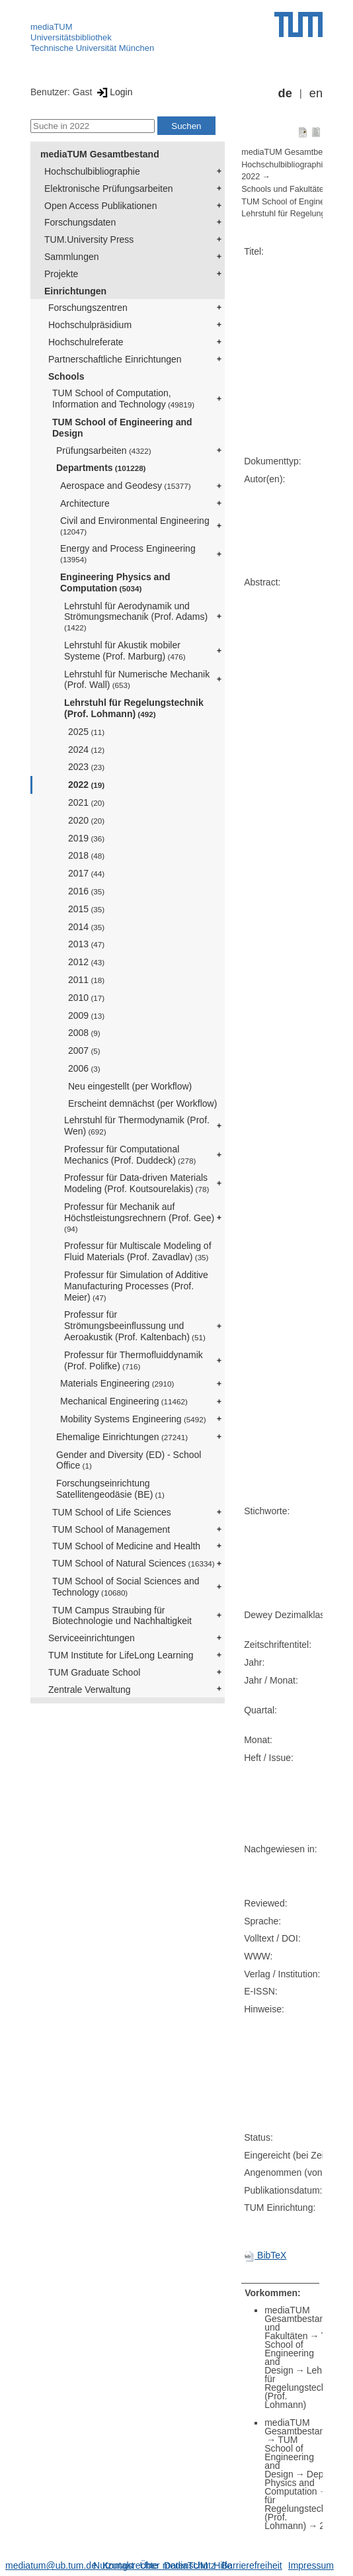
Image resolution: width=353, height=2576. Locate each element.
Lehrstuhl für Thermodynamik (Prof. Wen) (137, 1126)
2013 (86, 944)
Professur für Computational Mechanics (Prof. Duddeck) (130, 1155)
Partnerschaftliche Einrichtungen (115, 359)
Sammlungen (71, 256)
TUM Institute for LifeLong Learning (120, 1655)
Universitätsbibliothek (71, 37)
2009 (86, 1015)
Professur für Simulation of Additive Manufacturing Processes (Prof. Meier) (136, 1286)
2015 (86, 909)
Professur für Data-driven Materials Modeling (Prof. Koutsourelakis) (136, 1183)
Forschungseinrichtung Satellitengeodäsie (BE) (110, 1489)
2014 (86, 927)
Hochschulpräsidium (90, 325)
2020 (86, 820)
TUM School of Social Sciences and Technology (126, 1587)
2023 (86, 766)
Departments (101, 467)
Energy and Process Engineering (128, 553)
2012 (86, 962)
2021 (86, 802)
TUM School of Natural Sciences (133, 1563)
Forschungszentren (88, 307)
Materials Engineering (117, 1383)
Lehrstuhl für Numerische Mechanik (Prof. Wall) (137, 680)
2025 (86, 731)
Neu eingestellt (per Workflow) (130, 1086)
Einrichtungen (75, 291)
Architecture (85, 503)
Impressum (311, 2565)
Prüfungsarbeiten (103, 450)
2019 (86, 838)
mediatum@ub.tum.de (51, 2565)
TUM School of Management (111, 1529)
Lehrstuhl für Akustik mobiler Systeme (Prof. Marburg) (125, 651)
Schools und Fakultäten (285, 189)
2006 (84, 1068)
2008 (84, 1032)
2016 (86, 891)
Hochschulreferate (86, 342)
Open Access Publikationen (100, 205)
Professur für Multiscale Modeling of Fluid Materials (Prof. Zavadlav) (138, 1251)
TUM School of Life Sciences (111, 1512)
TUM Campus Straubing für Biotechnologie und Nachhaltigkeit (122, 1616)
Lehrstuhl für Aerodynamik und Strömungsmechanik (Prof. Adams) (136, 616)
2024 (86, 749)
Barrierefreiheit (251, 2565)
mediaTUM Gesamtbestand (99, 154)
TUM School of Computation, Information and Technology (123, 398)
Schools (66, 376)
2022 (86, 784)
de (285, 93)
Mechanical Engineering (124, 1401)
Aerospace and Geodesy (125, 485)
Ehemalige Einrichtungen (122, 1437)
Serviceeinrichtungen (91, 1638)
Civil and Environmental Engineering (135, 525)
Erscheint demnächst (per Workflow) (142, 1103)
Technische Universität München (92, 48)
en (316, 93)
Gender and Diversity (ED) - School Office (128, 1460)
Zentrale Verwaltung (89, 1689)
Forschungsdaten (80, 222)
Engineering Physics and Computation (115, 582)
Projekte (61, 274)
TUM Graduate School (94, 1672)
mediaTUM (51, 27)
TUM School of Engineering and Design (122, 428)
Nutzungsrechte (125, 2565)
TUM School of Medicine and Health (126, 1546)
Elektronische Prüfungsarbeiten (108, 188)
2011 (86, 979)
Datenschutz (190, 2565)
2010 (86, 997)
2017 (86, 873)
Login (113, 92)
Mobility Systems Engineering (133, 1419)
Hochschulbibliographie (92, 171)
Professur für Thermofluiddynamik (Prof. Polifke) (133, 1360)
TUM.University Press (89, 239)
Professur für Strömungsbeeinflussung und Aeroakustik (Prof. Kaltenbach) (135, 1325)
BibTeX (265, 2255)
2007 (84, 1050)
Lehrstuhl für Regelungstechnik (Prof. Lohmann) (134, 708)
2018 (86, 855)
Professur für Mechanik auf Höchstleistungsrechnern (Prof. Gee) (139, 1217)
